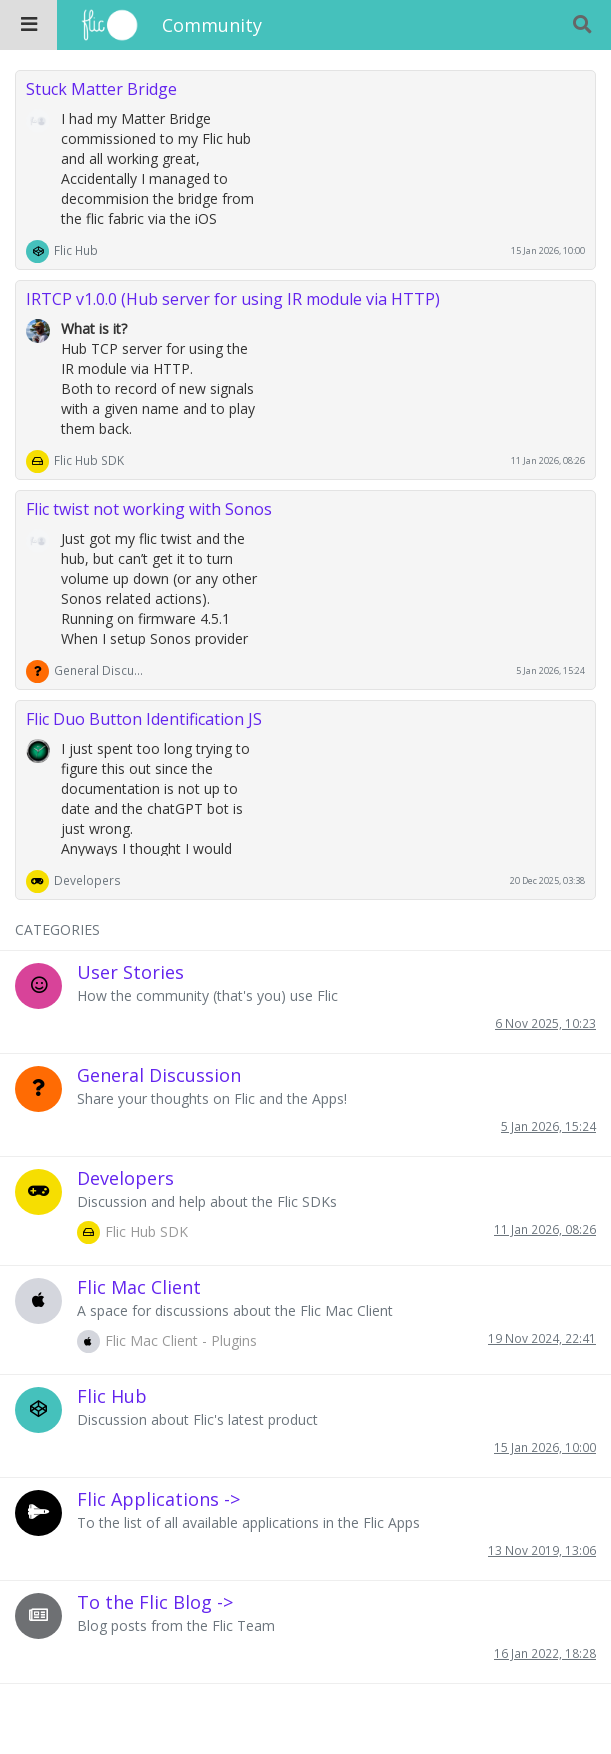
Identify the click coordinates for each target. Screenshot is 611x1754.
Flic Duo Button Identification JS (144, 719)
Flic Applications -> (158, 1499)
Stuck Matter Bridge (101, 89)
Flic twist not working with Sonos (149, 509)
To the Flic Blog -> (155, 1602)
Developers (87, 880)
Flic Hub (76, 250)
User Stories (130, 972)
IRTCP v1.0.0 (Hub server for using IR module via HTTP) (233, 299)
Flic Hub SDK (89, 460)
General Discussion (99, 670)
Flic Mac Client (139, 1287)
